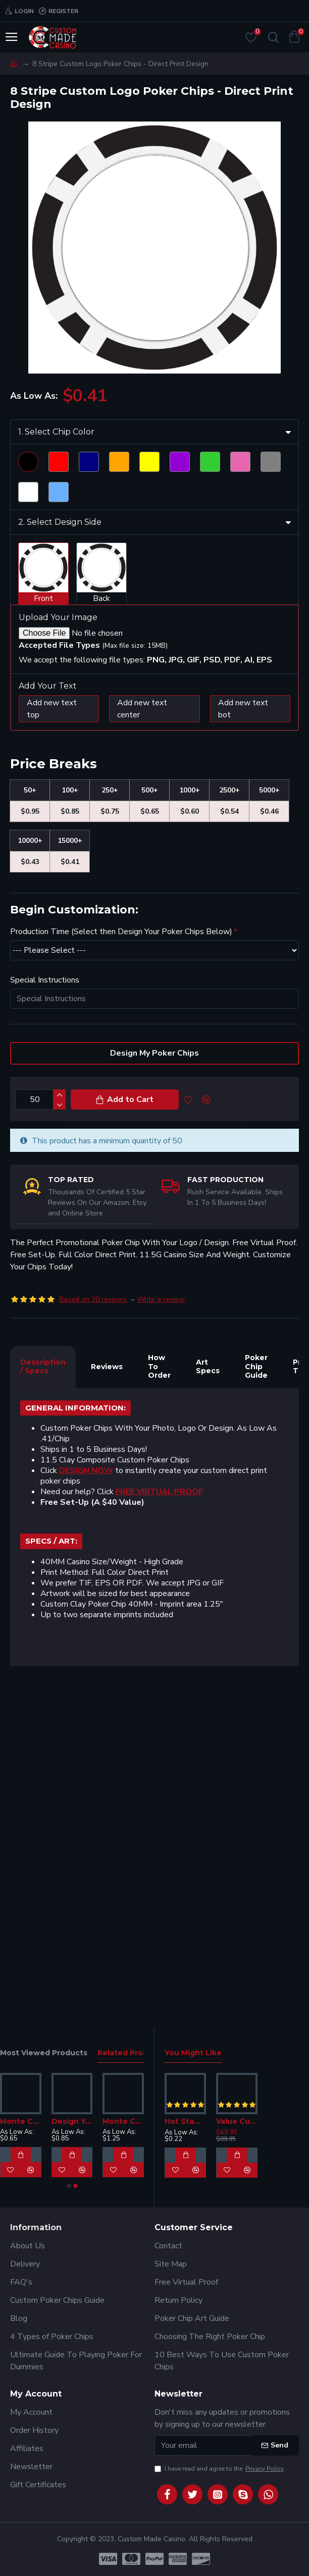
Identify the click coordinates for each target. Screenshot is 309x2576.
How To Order (159, 1709)
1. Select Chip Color (56, 774)
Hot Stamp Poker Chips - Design (185, 2121)
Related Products (131, 2053)
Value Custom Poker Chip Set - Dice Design (237, 2121)
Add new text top (52, 1052)
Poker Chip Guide (256, 1709)
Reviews (107, 1709)
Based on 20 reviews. (93, 1642)
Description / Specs (43, 1709)
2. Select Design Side (59, 865)
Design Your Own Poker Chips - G (72, 2121)
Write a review (161, 1642)
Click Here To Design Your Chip (90, 633)
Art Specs (208, 1709)
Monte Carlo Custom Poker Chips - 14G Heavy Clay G (123, 2121)
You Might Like (193, 2053)
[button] (69, 2186)
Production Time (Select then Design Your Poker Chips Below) (121, 1274)
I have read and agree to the (219, 2468)
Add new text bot (243, 1052)
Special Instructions (44, 1322)
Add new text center (142, 1052)
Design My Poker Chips (154, 1395)
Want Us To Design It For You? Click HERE (109, 666)
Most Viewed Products (43, 2053)
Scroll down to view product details (81, 693)
